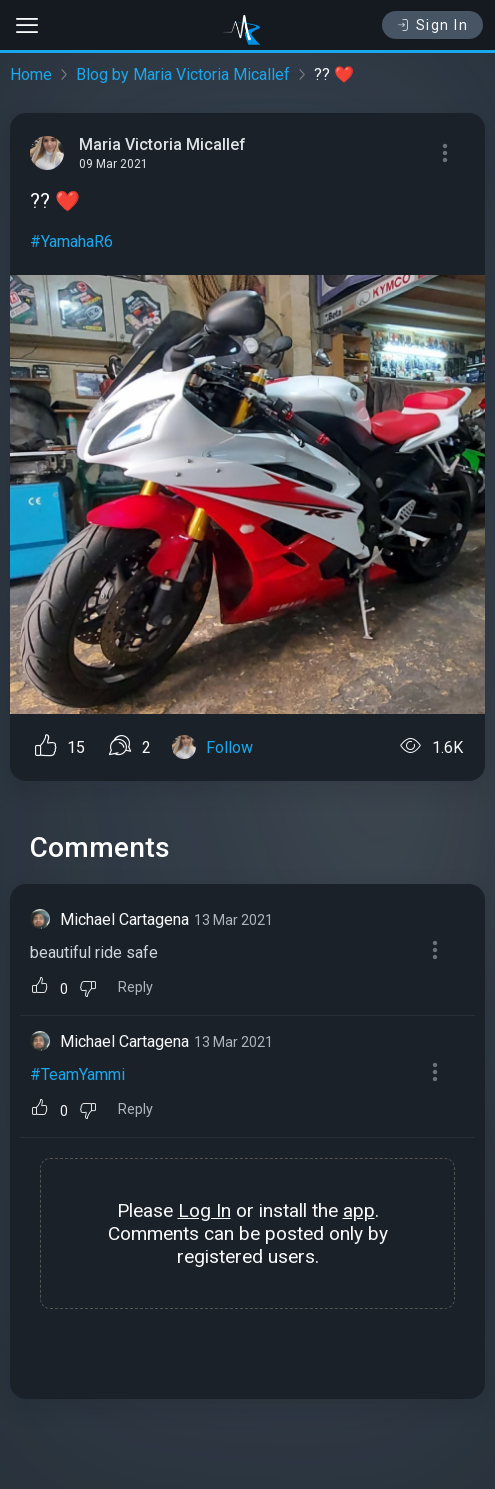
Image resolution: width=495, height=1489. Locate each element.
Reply (135, 987)
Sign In (432, 25)
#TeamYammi (77, 1074)
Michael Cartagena (124, 919)
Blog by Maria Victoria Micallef (183, 74)
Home (31, 74)
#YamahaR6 (71, 241)
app (359, 1210)
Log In (204, 1210)
